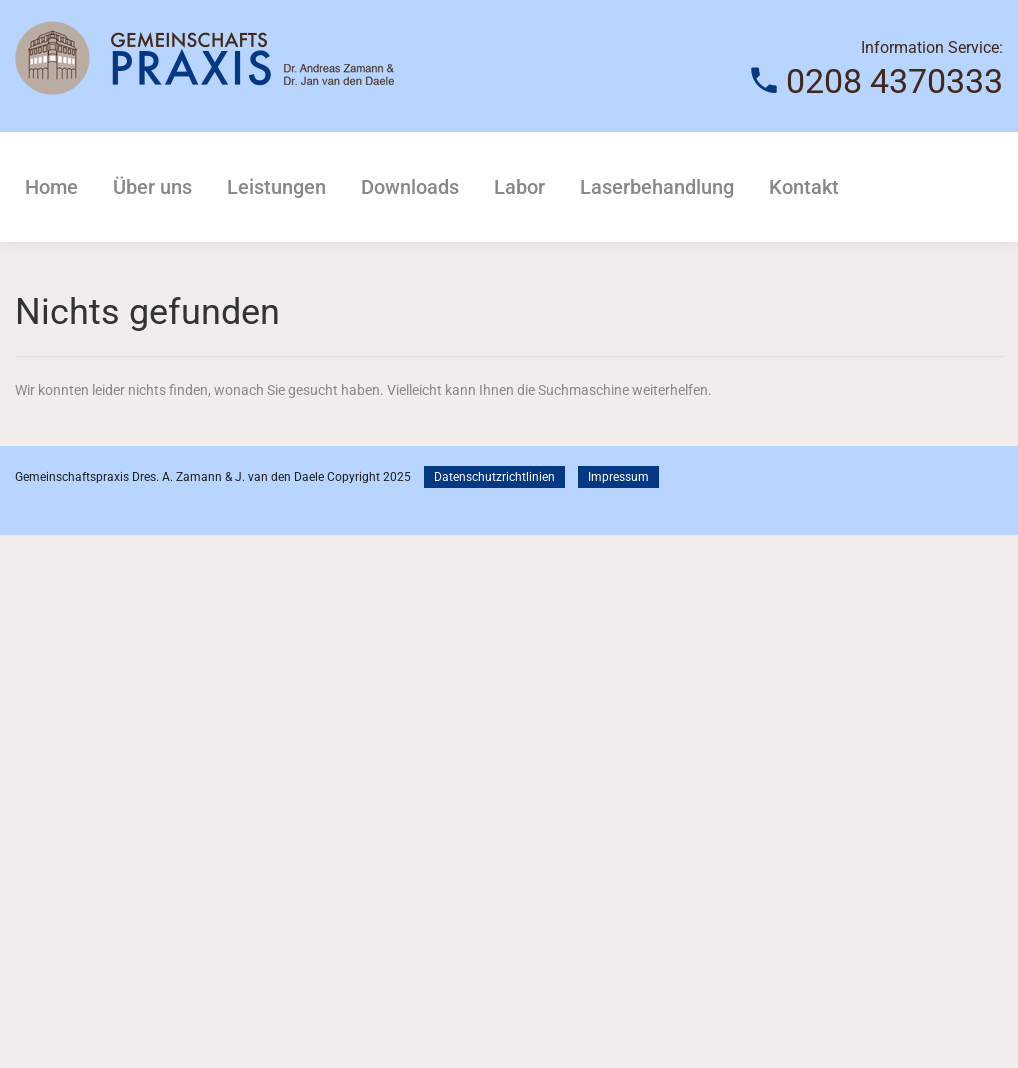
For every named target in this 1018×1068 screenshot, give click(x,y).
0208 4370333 (894, 81)
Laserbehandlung (657, 187)
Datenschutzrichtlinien (494, 477)
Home (51, 187)
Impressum (618, 477)
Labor (519, 187)
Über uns (152, 187)
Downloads (410, 187)
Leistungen (276, 187)
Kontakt (804, 187)
